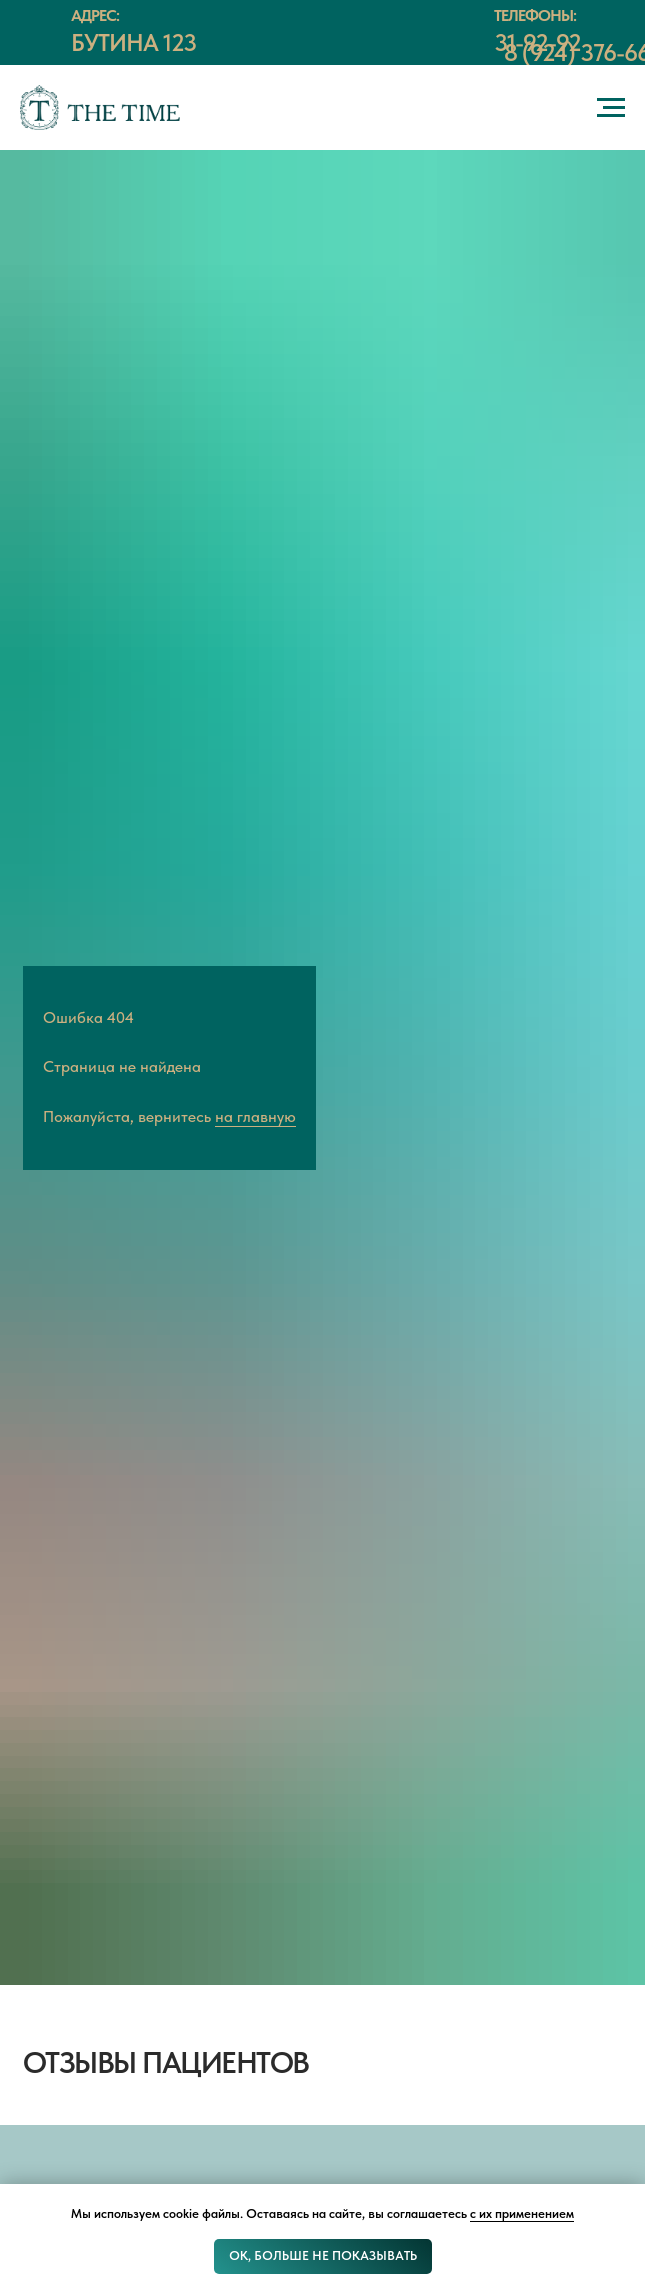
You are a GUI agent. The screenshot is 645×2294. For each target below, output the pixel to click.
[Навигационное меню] (611, 108)
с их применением (522, 2213)
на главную (255, 1116)
